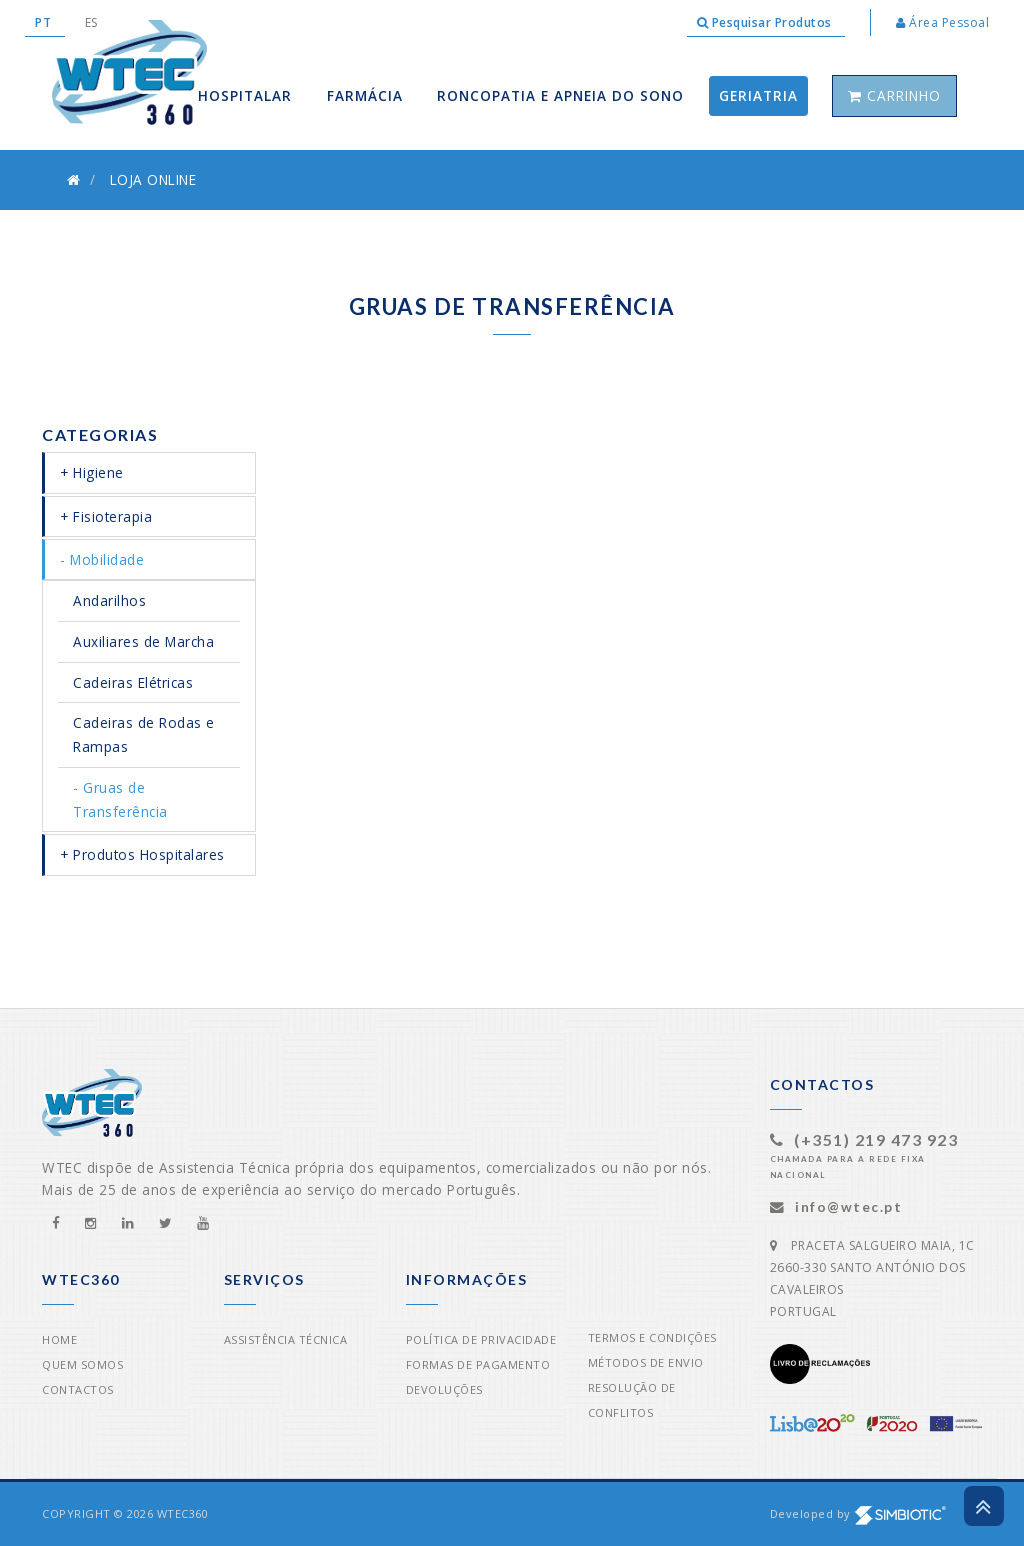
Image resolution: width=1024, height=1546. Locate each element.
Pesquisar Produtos (766, 22)
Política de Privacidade (481, 1339)
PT (45, 22)
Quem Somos (82, 1364)
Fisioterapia (112, 516)
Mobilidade (107, 559)
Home (59, 1339)
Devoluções (444, 1389)
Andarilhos (109, 600)
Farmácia (365, 95)
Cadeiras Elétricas (133, 682)
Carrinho (894, 95)
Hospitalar (245, 95)
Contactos (78, 1389)
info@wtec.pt (848, 1207)
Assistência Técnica (286, 1339)
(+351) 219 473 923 (876, 1139)
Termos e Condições (652, 1337)
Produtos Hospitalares (149, 854)
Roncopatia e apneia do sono (560, 95)
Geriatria (758, 95)
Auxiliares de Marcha (143, 641)
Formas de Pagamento (478, 1364)
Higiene (98, 472)
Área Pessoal (942, 22)
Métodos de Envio (646, 1362)
